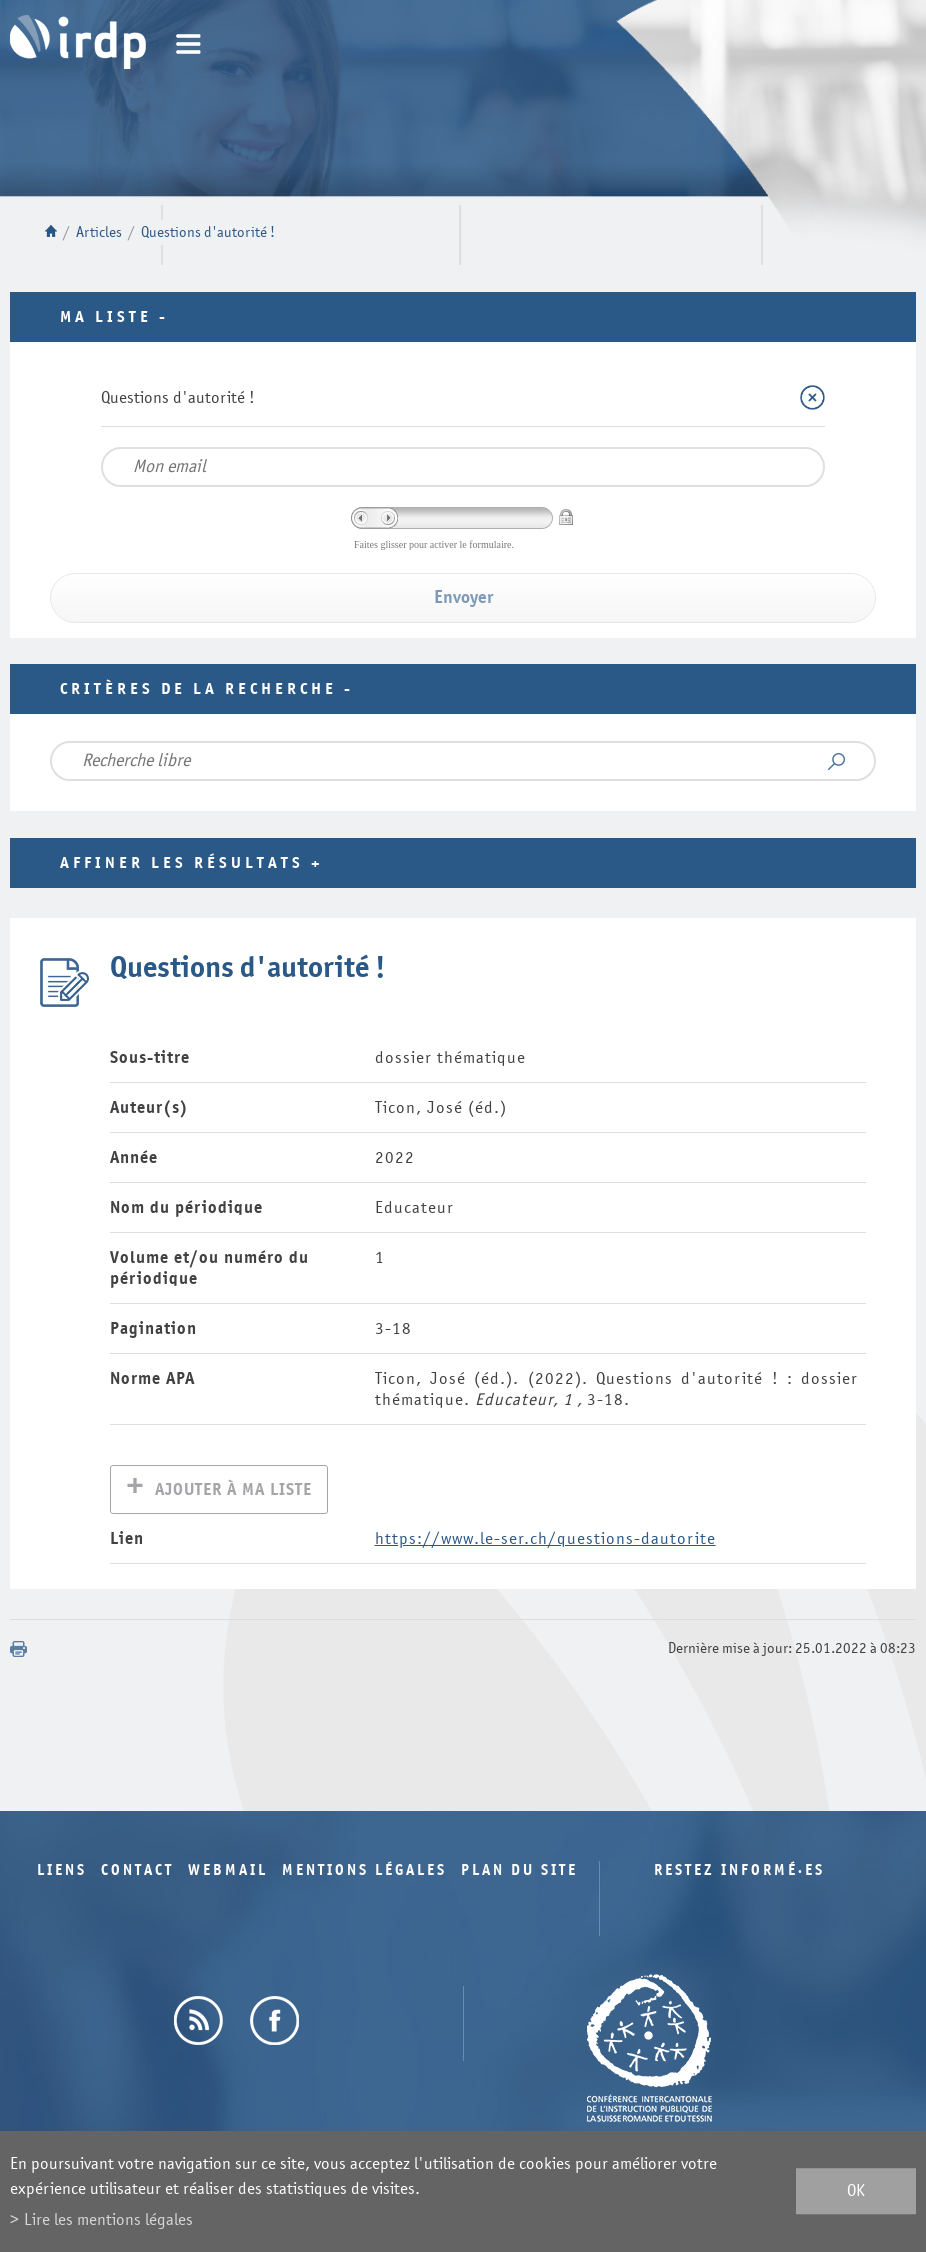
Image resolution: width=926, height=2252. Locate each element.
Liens (62, 1872)
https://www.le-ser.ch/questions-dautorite (545, 1540)
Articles (99, 232)
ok (856, 2191)
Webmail (228, 1872)
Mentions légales (364, 1872)
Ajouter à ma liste (233, 1491)
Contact (137, 1872)
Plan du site (519, 1872)
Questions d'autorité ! (208, 232)
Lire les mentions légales (108, 2219)
